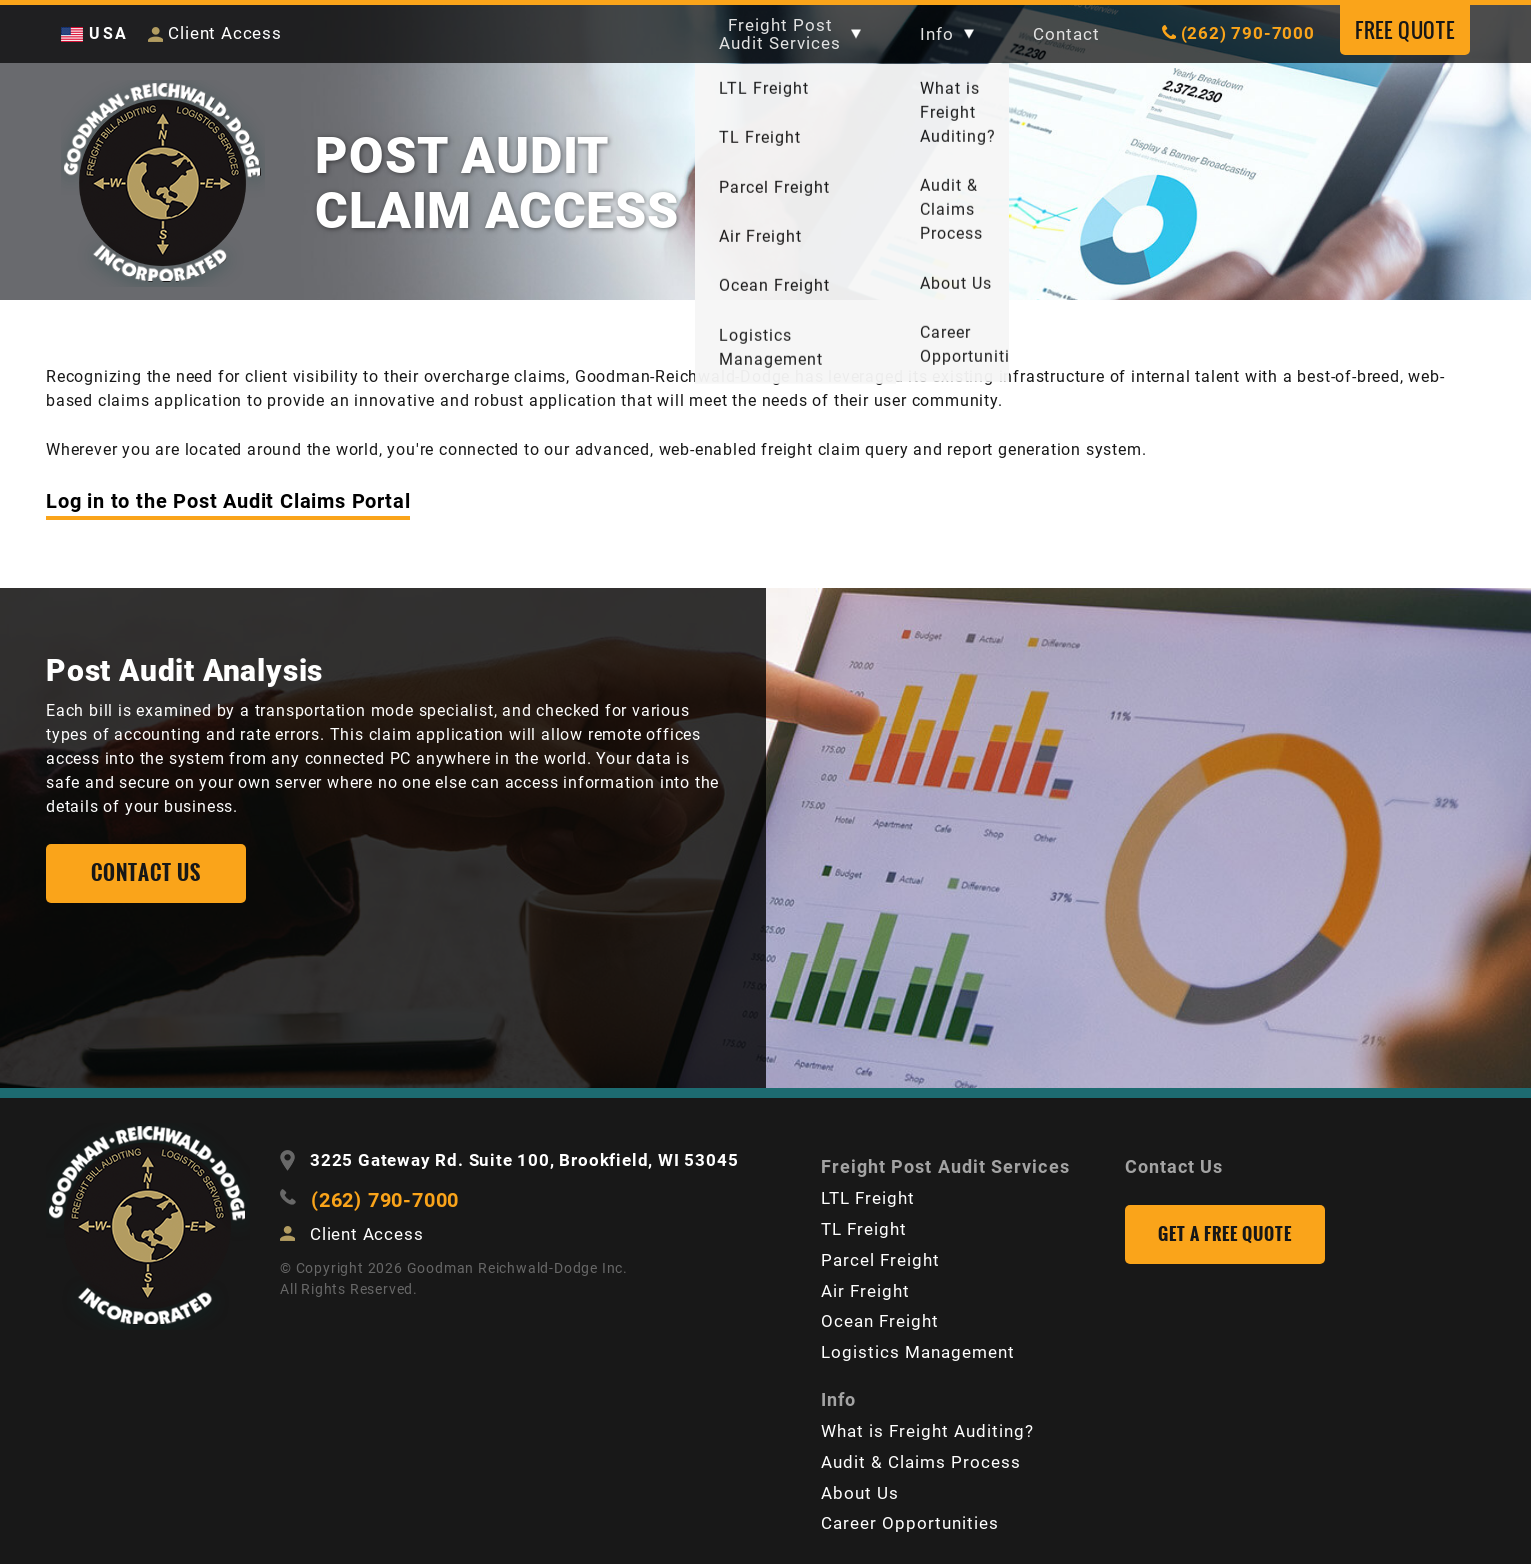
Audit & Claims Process (921, 1460)
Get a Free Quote (1225, 1236)
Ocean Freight (880, 1321)
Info (943, 33)
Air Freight (865, 1291)
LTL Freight (868, 1199)
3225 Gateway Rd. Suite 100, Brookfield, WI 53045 (524, 1163)
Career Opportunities (910, 1521)
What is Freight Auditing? (928, 1429)
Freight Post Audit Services (784, 33)
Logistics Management (918, 1352)
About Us (860, 1490)
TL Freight (864, 1230)
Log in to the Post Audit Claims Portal (228, 502)
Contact (1063, 33)
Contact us (146, 876)
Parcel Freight (880, 1260)
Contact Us (1174, 1168)
